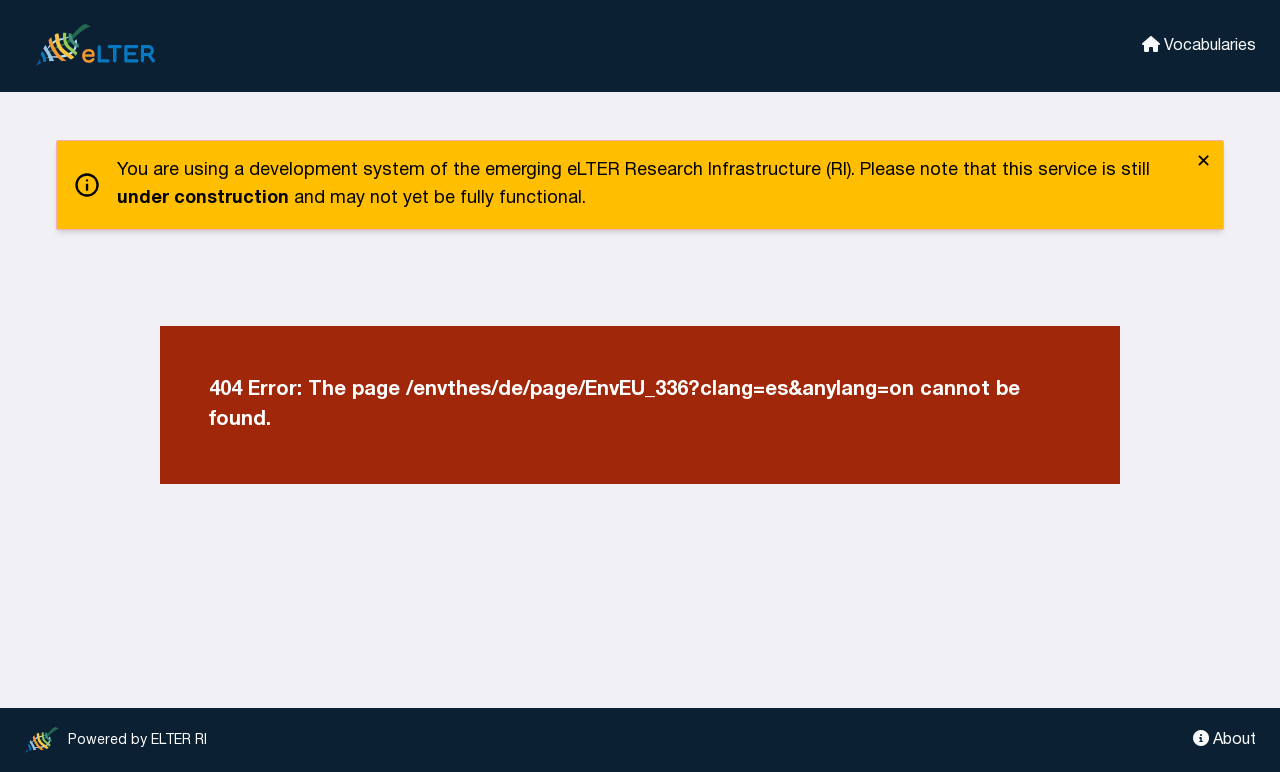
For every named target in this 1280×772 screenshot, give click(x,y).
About (1224, 738)
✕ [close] (1203, 162)
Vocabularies (1199, 44)
